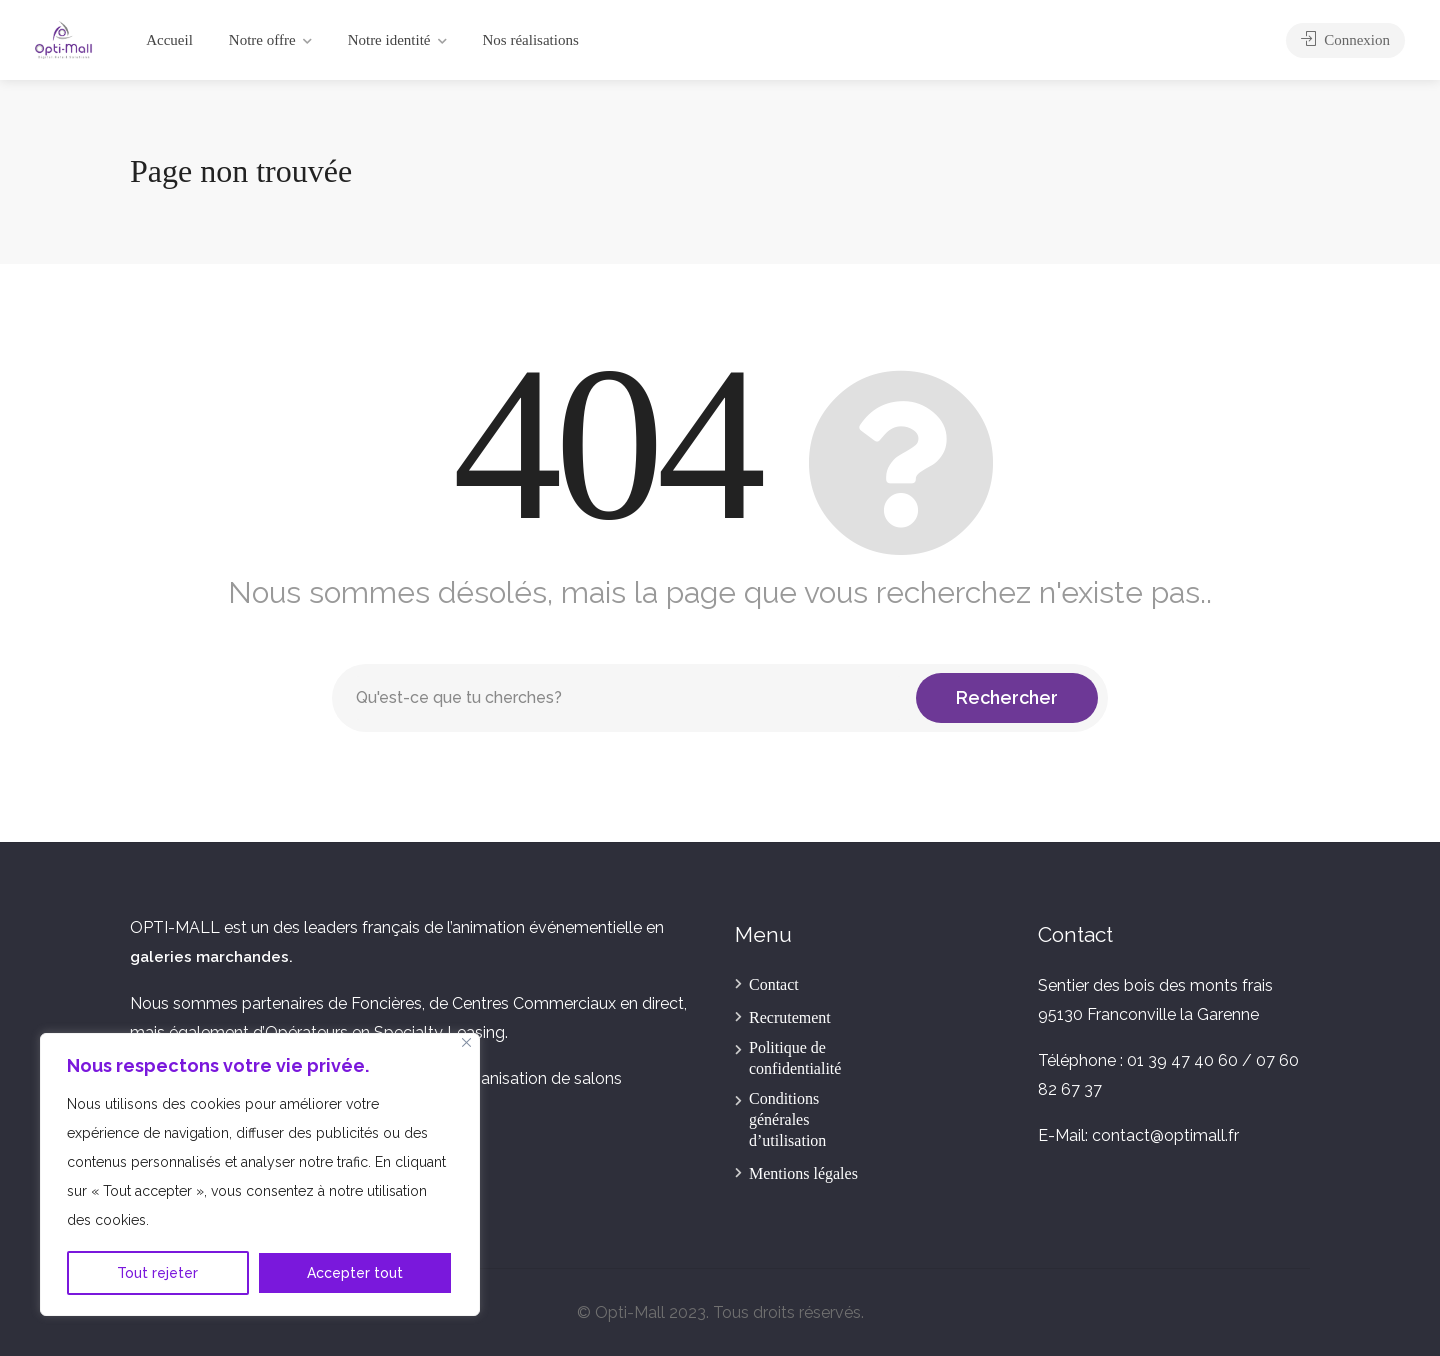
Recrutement (790, 1017)
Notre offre (262, 40)
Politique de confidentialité (795, 1058)
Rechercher (1007, 697)
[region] (260, 1174)
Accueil (169, 40)
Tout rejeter (157, 1273)
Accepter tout (355, 1273)
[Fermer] (466, 1042)
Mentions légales (803, 1173)
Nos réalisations (531, 40)
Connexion (1345, 39)
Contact (774, 984)
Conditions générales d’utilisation (787, 1119)
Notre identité (389, 40)
